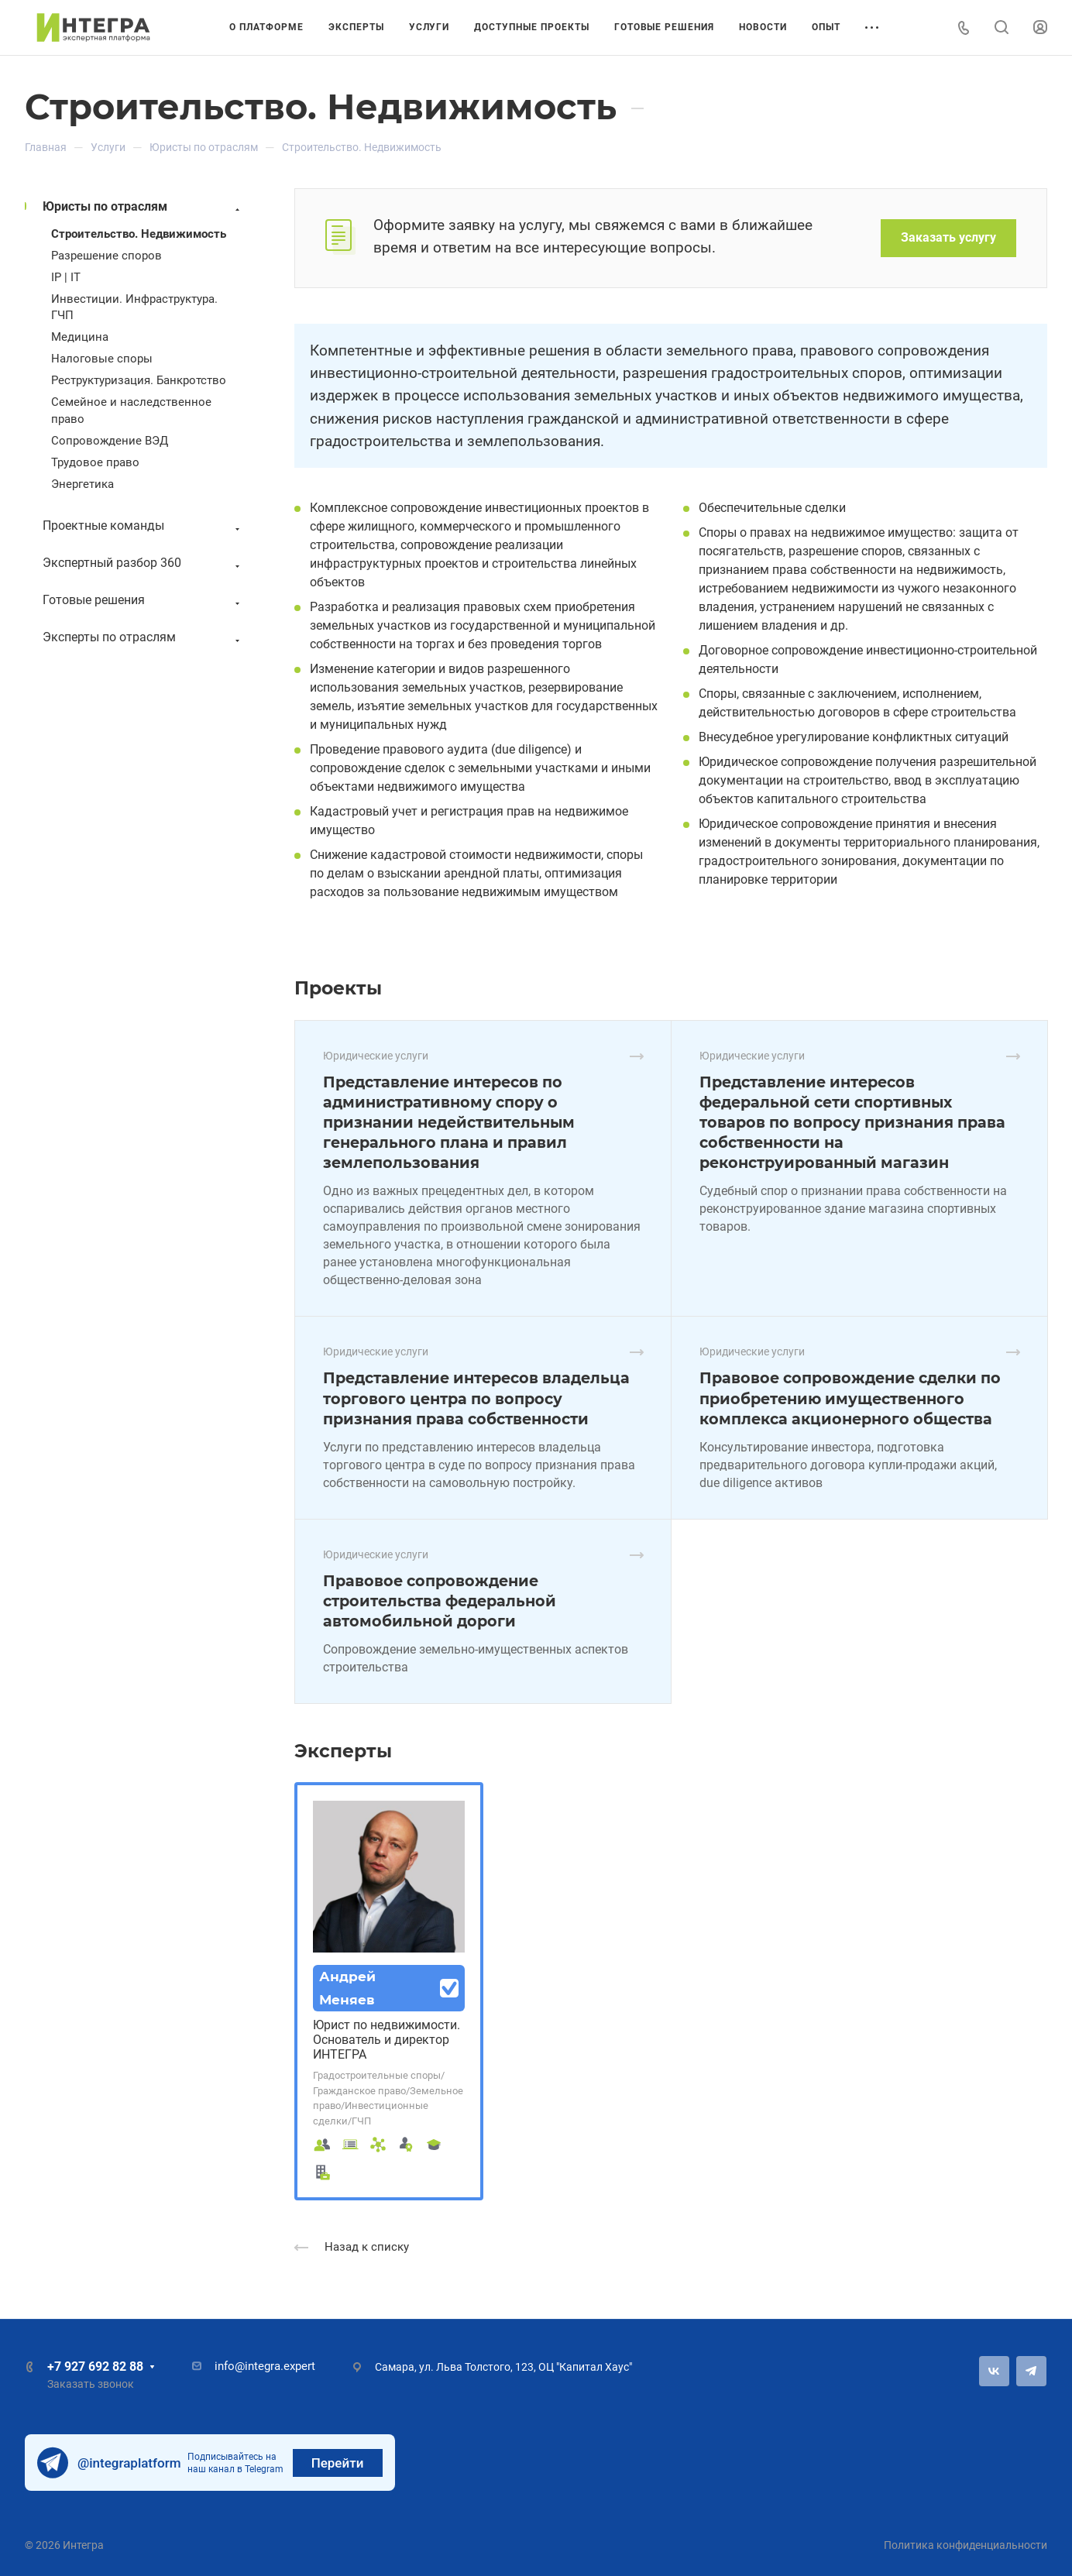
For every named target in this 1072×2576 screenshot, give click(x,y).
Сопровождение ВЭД (109, 441)
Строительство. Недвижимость (138, 234)
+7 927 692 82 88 (95, 2366)
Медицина (79, 337)
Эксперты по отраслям (143, 638)
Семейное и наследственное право (131, 410)
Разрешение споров (106, 256)
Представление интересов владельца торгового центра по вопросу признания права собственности (476, 1398)
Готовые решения (143, 600)
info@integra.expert (265, 2366)
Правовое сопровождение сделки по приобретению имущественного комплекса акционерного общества (850, 1398)
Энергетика (82, 484)
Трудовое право (95, 462)
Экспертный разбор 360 (143, 563)
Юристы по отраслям (143, 207)
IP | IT (66, 277)
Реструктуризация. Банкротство (138, 380)
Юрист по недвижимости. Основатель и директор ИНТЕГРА (386, 2040)
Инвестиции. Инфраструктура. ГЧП (134, 307)
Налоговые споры (102, 359)
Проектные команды (143, 526)
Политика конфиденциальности (965, 2545)
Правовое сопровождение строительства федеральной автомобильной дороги (439, 1600)
